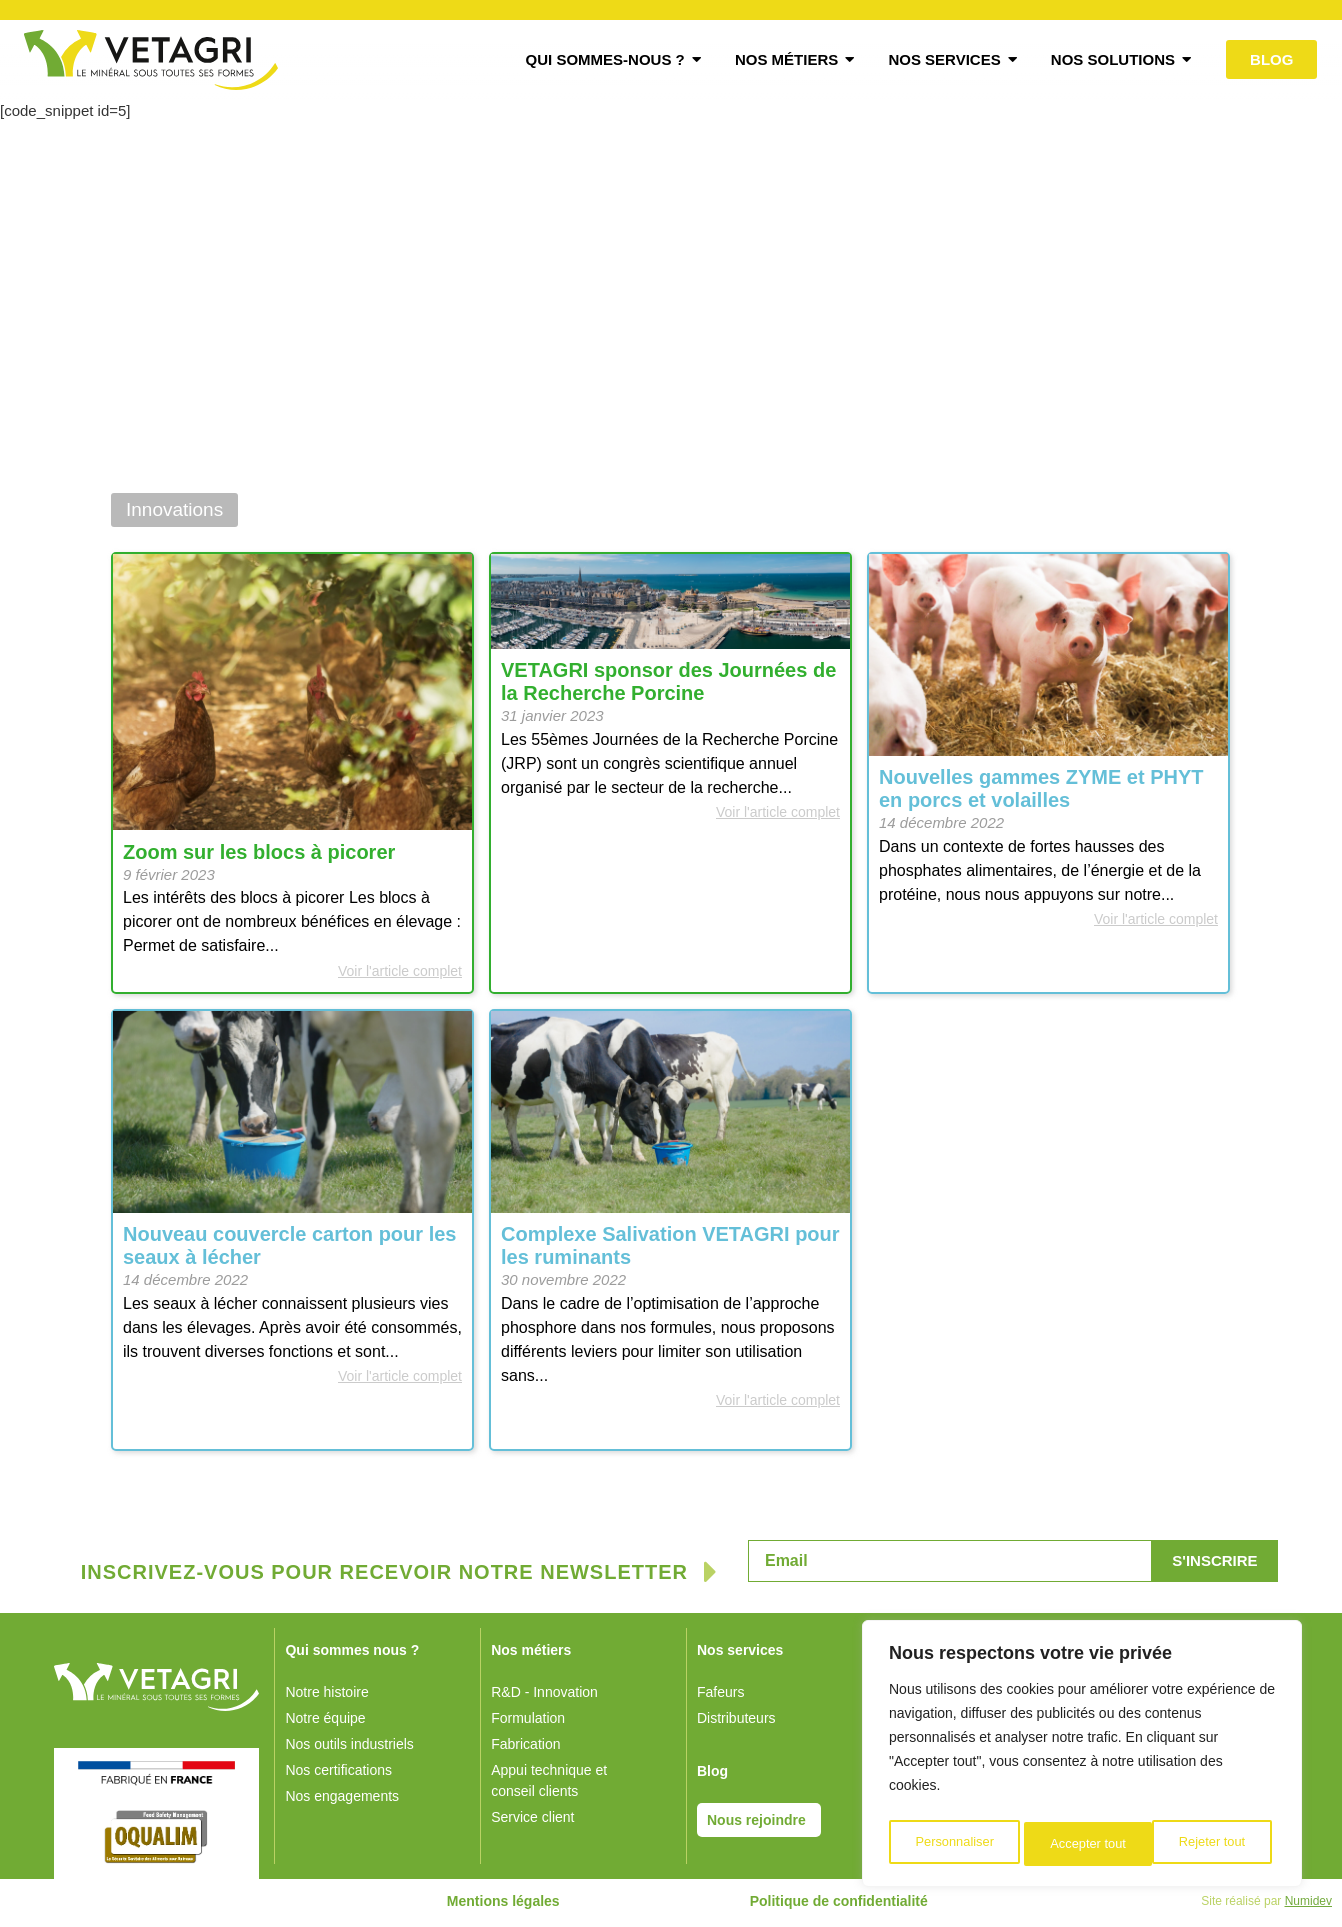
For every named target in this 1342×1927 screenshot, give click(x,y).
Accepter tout (1212, 1844)
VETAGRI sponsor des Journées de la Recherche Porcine (668, 685)
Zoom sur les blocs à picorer (259, 856)
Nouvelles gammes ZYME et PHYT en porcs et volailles (1041, 792)
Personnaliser (954, 1844)
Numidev (1308, 1905)
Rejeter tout (1083, 1844)
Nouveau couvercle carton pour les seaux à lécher (289, 1249)
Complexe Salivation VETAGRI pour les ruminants (670, 1249)
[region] (1082, 1758)
